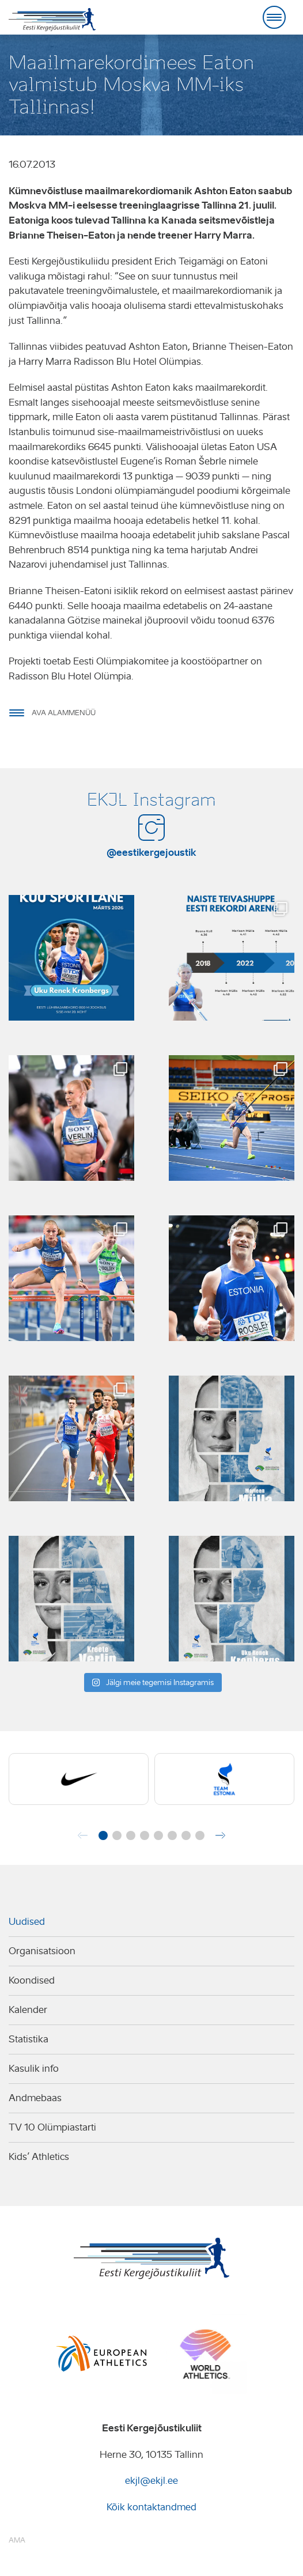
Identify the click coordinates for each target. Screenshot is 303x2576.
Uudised (27, 1921)
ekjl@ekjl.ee (151, 2480)
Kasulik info (34, 2068)
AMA (17, 2540)
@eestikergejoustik (151, 852)
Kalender (28, 2009)
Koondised (32, 1980)
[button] (103, 1835)
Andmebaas (35, 2097)
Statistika (28, 2039)
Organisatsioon (42, 1951)
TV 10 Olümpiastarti (52, 2127)
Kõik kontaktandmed (151, 2507)
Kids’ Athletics (39, 2156)
